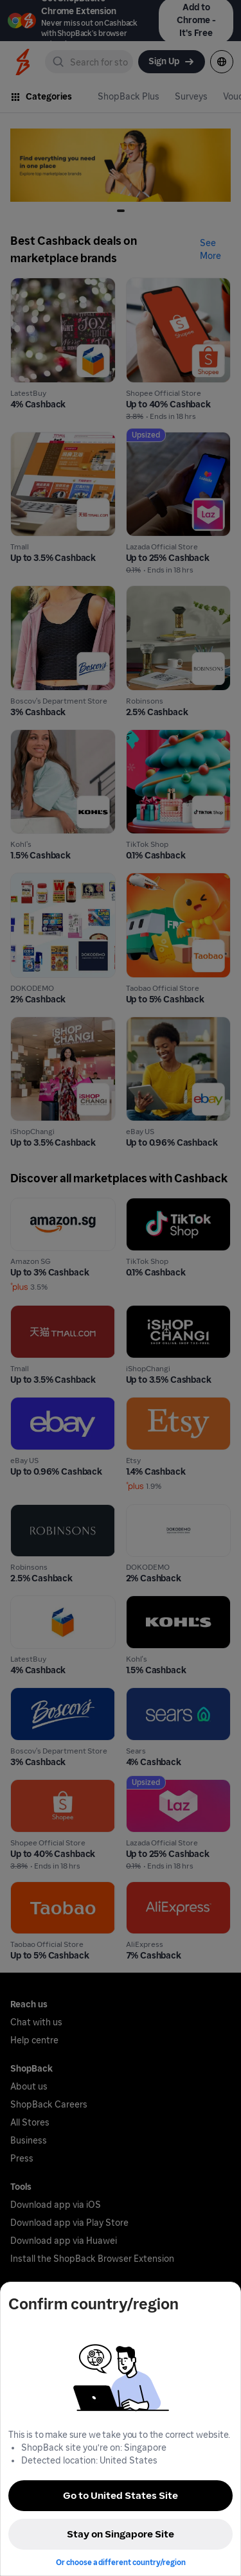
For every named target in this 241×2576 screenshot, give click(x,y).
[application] (207, 2542)
